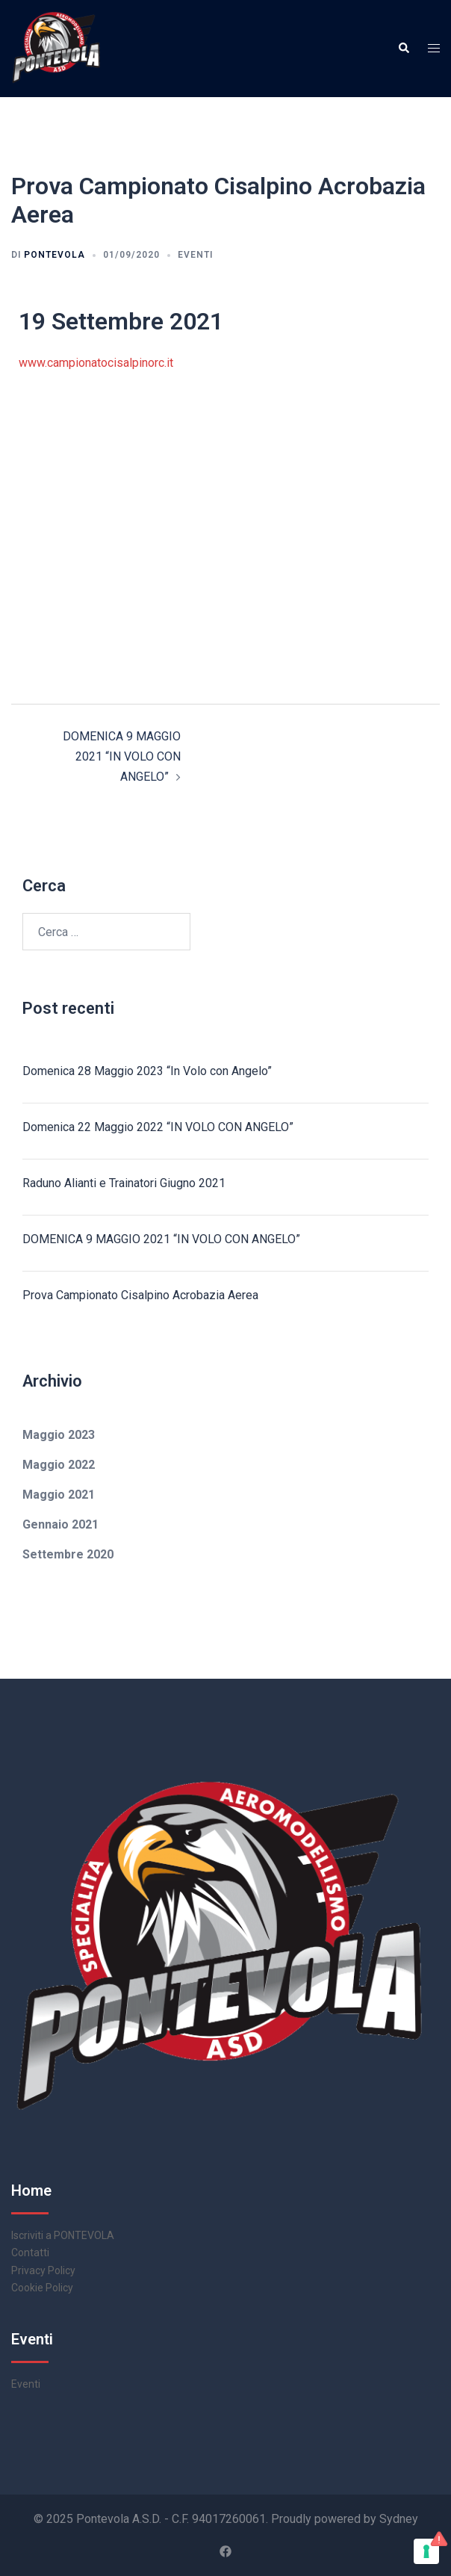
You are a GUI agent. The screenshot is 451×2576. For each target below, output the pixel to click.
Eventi (195, 255)
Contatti (30, 2252)
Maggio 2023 (58, 1435)
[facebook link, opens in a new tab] (225, 2550)
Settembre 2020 (67, 1554)
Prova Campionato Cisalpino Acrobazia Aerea (140, 1295)
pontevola (54, 255)
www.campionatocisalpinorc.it (96, 363)
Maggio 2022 (58, 1465)
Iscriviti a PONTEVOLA (62, 2235)
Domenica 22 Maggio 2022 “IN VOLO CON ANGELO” (157, 1127)
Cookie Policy (42, 2288)
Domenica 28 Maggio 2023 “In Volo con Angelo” (147, 1071)
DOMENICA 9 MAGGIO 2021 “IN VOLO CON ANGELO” (122, 756)
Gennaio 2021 (60, 1524)
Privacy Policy (43, 2270)
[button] (403, 49)
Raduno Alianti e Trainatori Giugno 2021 (124, 1183)
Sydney (398, 2519)
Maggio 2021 (58, 1494)
